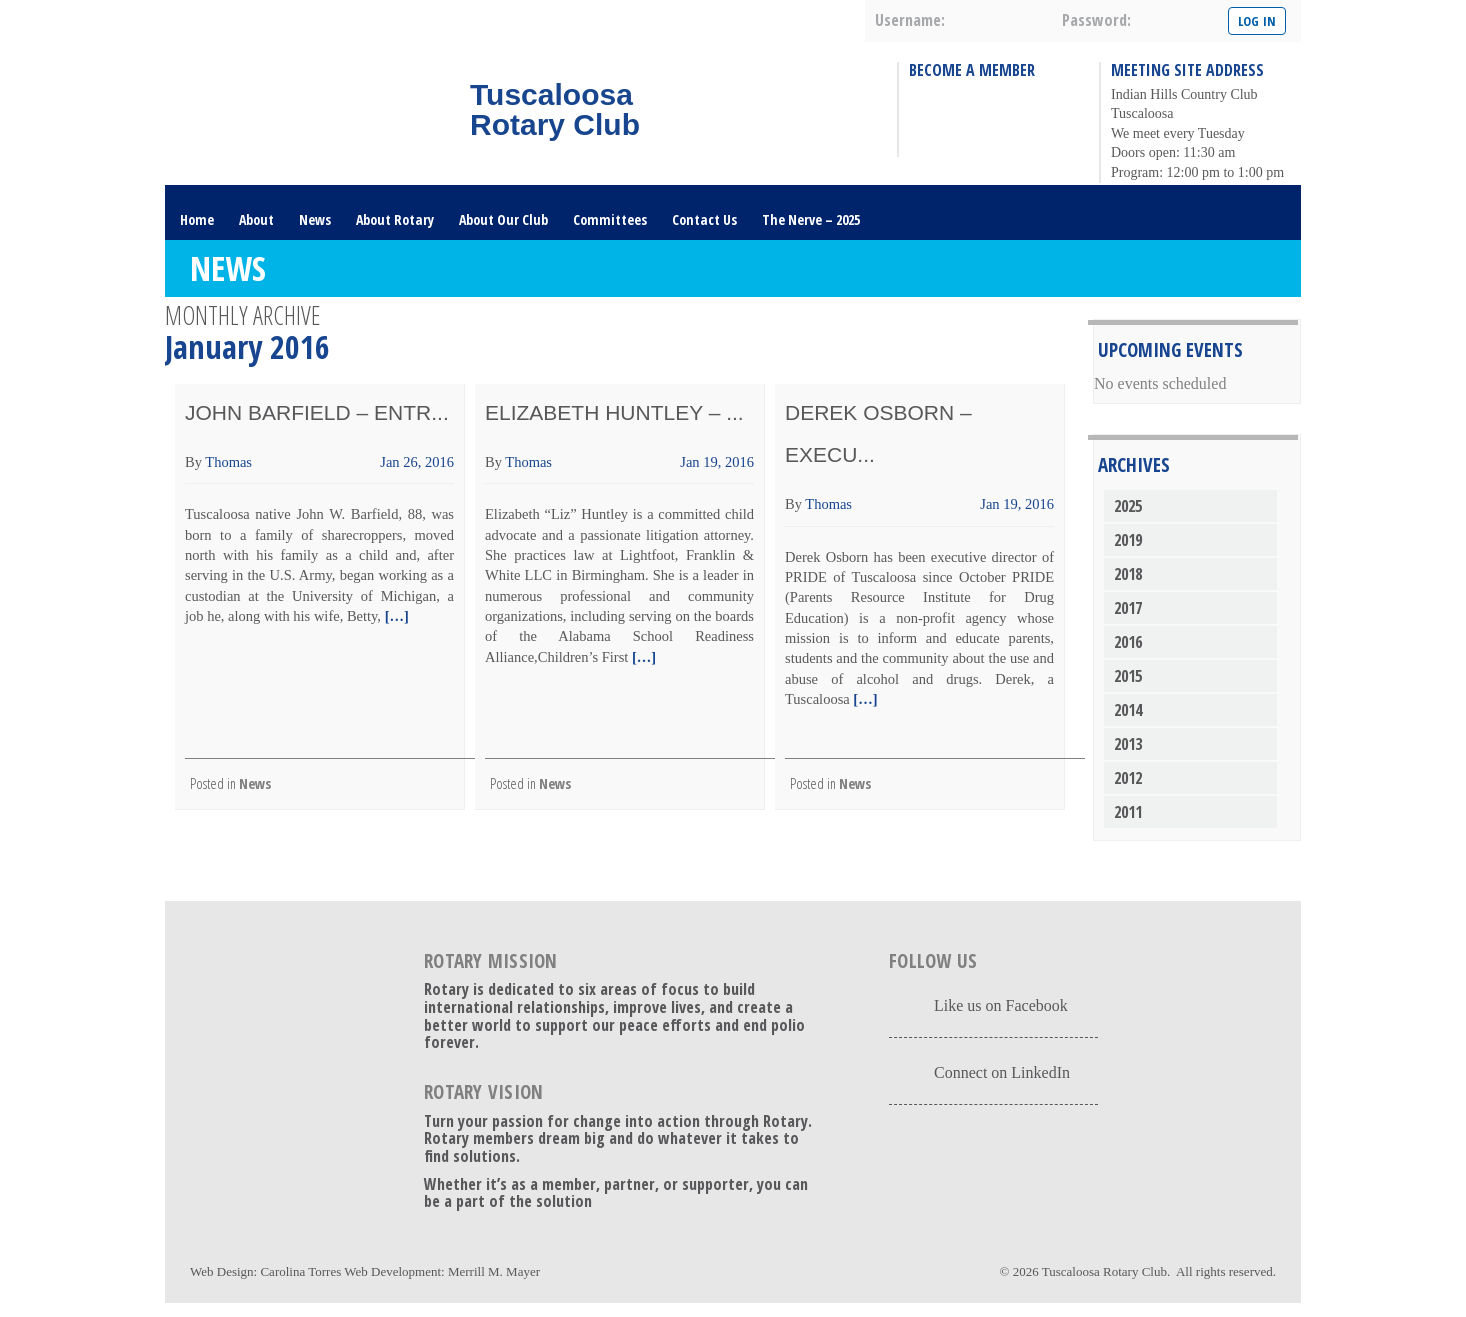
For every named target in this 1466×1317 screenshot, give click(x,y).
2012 (1128, 778)
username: (910, 20)
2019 (1128, 540)
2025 (1128, 506)
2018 (1128, 574)
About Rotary (395, 219)
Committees (610, 219)
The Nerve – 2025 (811, 219)
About (256, 219)
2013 (1128, 744)
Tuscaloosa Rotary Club (1104, 1271)
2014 (1128, 710)
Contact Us (704, 219)
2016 (1128, 642)
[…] (395, 616)
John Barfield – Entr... (317, 412)
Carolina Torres (300, 1271)
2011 (1128, 812)
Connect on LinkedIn (1002, 1072)
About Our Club (503, 219)
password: (1096, 20)
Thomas (228, 462)
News (315, 219)
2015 (1128, 676)
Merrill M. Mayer (494, 1271)
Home (197, 219)
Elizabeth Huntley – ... (614, 412)
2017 (1128, 608)
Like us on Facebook (1001, 1005)
